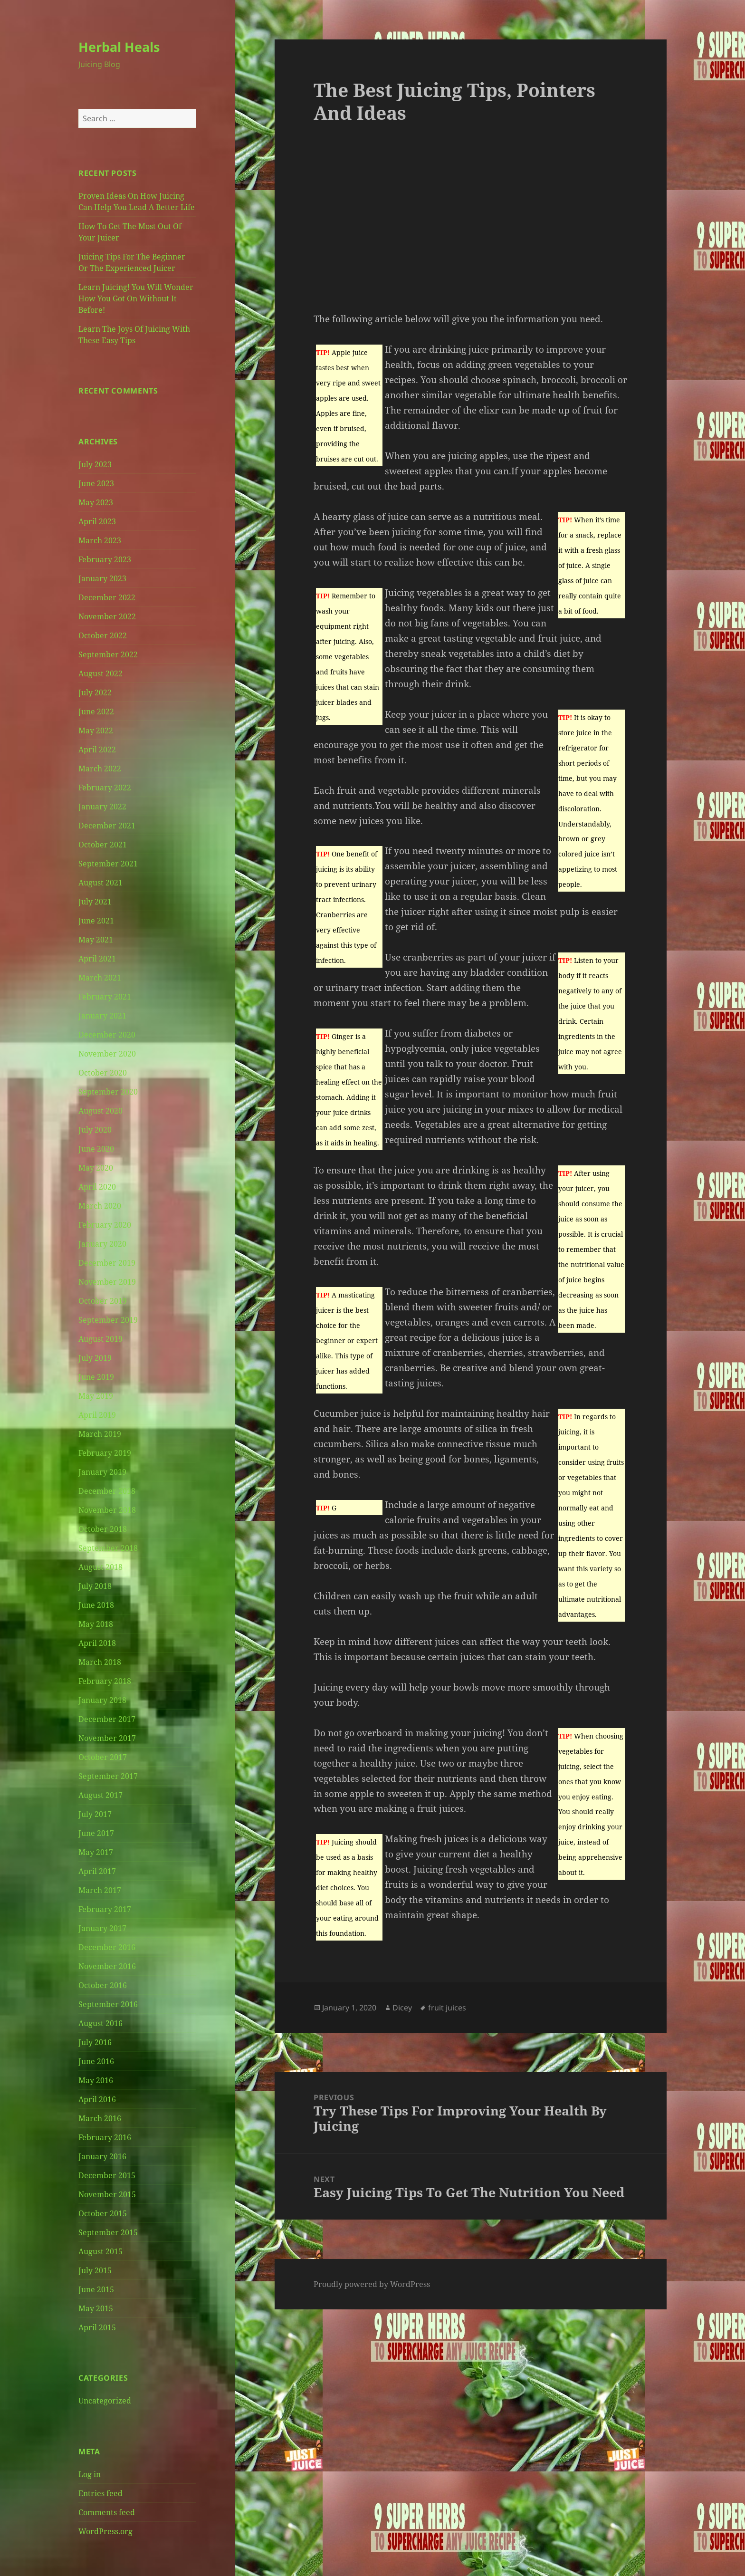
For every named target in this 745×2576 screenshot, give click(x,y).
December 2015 (106, 2175)
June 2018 (96, 1605)
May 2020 (95, 1168)
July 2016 (95, 2042)
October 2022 (102, 635)
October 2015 (102, 2213)
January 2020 (102, 1244)
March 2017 (99, 1890)
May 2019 (95, 1396)
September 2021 (108, 863)
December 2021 (106, 825)
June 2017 (96, 1833)
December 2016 (106, 1947)
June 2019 (96, 1377)
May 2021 (95, 939)
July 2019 (95, 1358)
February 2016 (104, 2137)
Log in (89, 2474)
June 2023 (96, 483)
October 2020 (102, 1072)
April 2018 (97, 1643)
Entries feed (100, 2493)
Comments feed (106, 2512)
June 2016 (96, 2061)
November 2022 (107, 616)
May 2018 (95, 1624)
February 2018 (104, 1681)
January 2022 (102, 806)
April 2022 (97, 749)
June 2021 (96, 920)
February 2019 (104, 1453)
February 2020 (104, 1225)
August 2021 (100, 882)
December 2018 (106, 1491)
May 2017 (95, 1852)
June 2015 (96, 2289)
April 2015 (97, 2327)
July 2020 (95, 1130)
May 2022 (95, 730)
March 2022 (99, 768)
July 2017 (95, 1814)
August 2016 (100, 2023)
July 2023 (95, 464)
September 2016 (108, 2004)
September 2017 (108, 1776)
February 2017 (104, 1909)
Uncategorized (104, 2400)
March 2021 (99, 977)
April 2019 (97, 1415)
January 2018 (102, 1700)
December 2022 (106, 597)
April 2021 (97, 958)
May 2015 (95, 2308)
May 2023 (95, 502)
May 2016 (95, 2080)
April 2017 (97, 1871)
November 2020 (107, 1053)
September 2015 (108, 2232)
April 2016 (97, 2099)
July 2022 (95, 692)
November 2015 (107, 2194)
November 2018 (107, 1510)
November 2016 (107, 1966)
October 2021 (102, 844)
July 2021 (95, 901)
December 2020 (106, 1034)
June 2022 (96, 711)
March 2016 (99, 2118)
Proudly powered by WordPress (372, 2284)
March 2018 (99, 1662)
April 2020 (97, 1187)
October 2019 (102, 1301)
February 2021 (104, 996)
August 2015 (100, 2251)
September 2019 (108, 1320)
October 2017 (102, 1757)
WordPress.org (105, 2531)
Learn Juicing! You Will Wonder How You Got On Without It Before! (135, 298)
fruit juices (447, 2007)
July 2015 (95, 2270)
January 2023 (102, 578)
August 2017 (100, 1795)
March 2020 (99, 1206)
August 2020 (100, 1110)
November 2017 (107, 1738)
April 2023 (97, 521)
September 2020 (108, 1091)
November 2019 (107, 1282)
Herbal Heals (119, 47)
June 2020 (96, 1149)
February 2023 (104, 559)
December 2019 (106, 1263)
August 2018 (100, 1567)
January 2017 (102, 1928)
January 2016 (102, 2156)
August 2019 (100, 1339)
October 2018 (102, 1529)
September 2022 (108, 654)
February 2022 (104, 787)
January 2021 (102, 1015)
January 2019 (102, 1472)
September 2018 (108, 1548)
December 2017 (106, 1719)
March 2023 (99, 540)
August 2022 (100, 673)
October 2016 (102, 1985)
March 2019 (99, 1434)
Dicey (402, 2007)
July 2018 (95, 1586)
